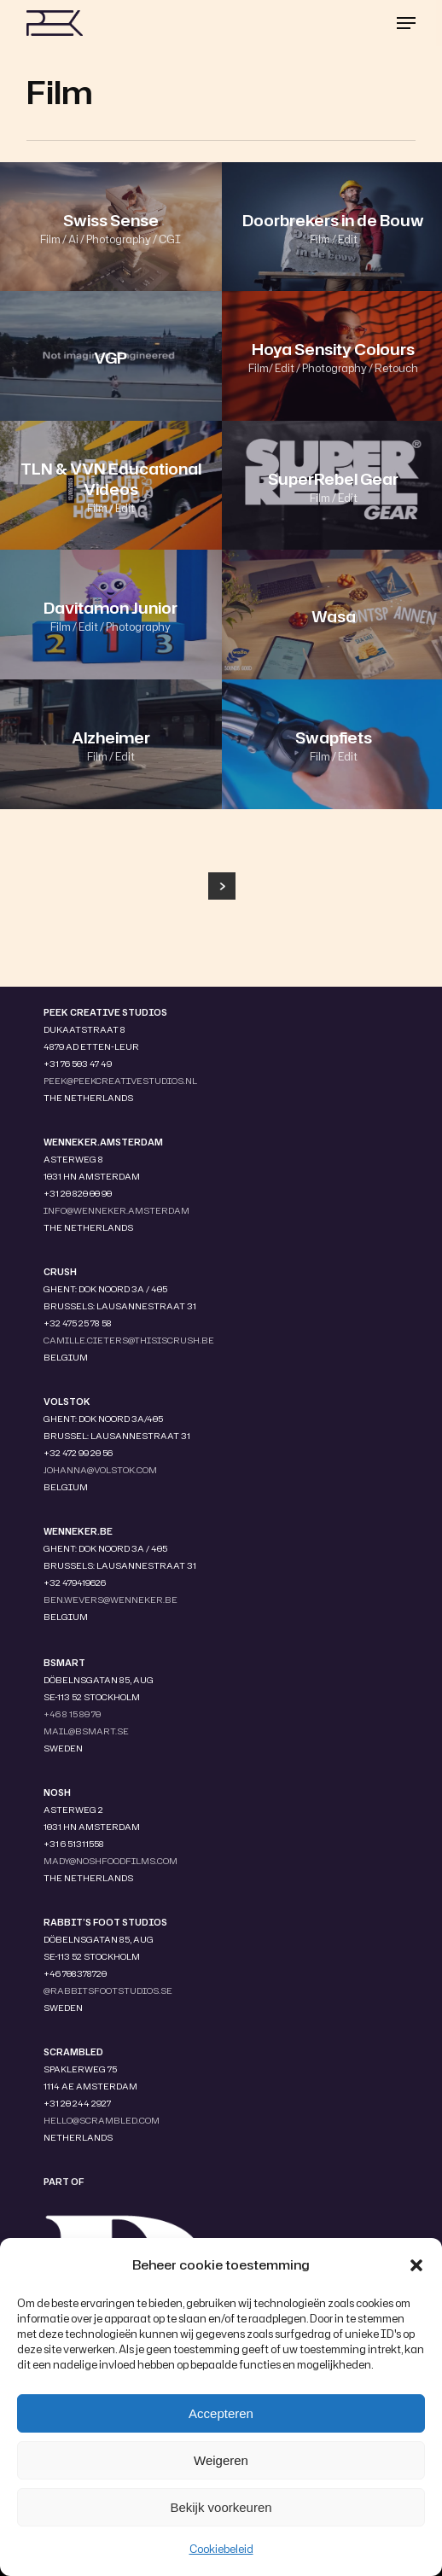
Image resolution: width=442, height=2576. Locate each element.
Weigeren (221, 2460)
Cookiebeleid (221, 2549)
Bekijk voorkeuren (220, 2507)
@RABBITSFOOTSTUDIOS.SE (108, 1990)
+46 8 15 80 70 (72, 1714)
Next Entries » (222, 886)
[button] (416, 2265)
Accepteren (221, 2413)
